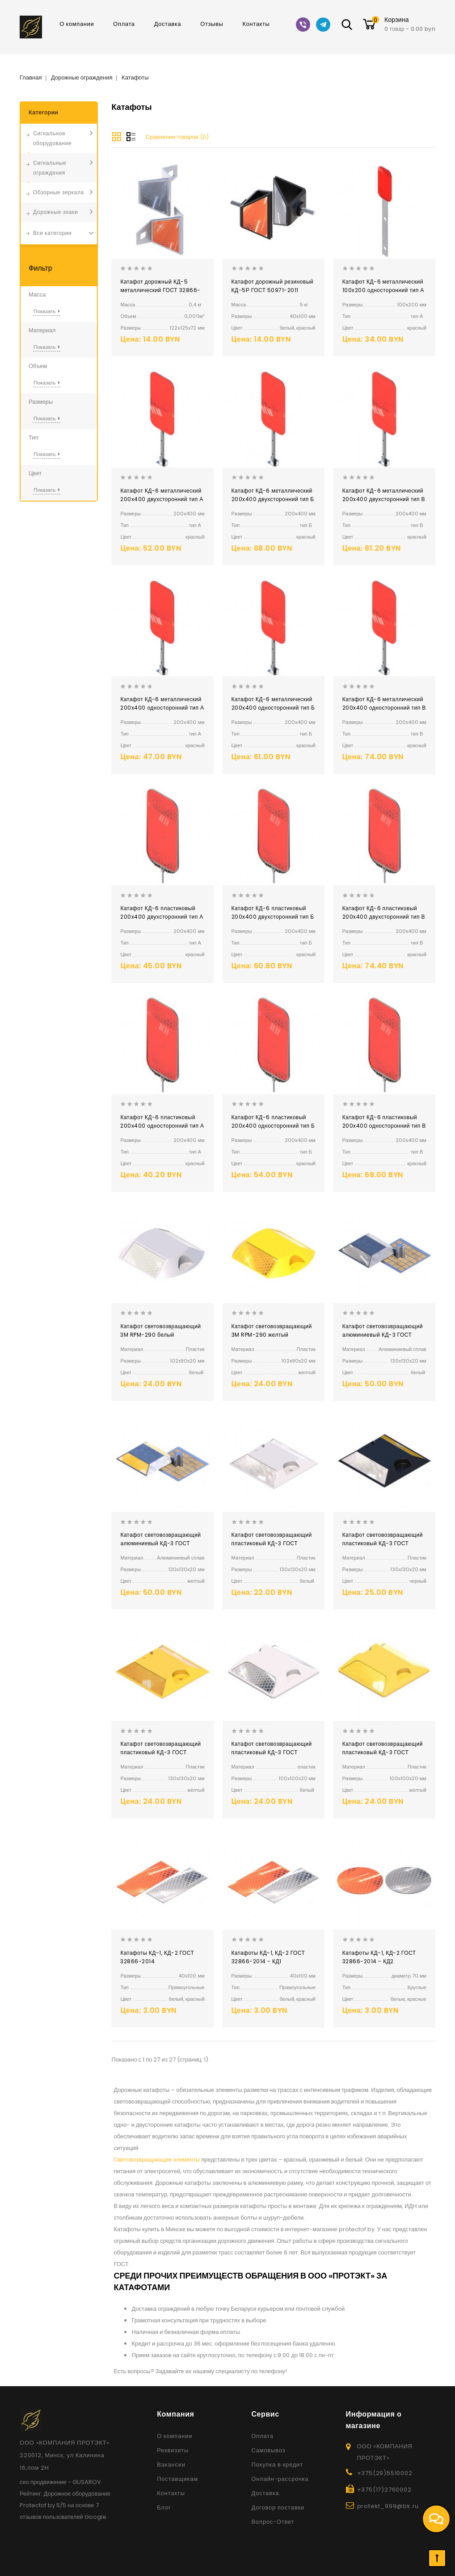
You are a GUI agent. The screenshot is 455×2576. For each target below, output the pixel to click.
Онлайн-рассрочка (279, 2479)
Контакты (256, 24)
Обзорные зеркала (58, 192)
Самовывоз (268, 2450)
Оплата (124, 24)
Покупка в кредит (277, 2464)
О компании (76, 24)
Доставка (167, 24)
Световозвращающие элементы (157, 2159)
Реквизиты (173, 2450)
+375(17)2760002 (384, 2489)
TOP (437, 2558)
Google (95, 2517)
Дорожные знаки (55, 212)
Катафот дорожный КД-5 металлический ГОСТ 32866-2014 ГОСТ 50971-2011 (160, 290)
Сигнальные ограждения (49, 167)
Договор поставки (277, 2507)
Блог (164, 2507)
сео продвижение (43, 2482)
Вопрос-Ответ (272, 2521)
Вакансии (171, 2464)
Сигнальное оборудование (52, 138)
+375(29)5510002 (385, 2473)
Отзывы (211, 24)
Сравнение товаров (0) (176, 137)
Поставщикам (177, 2479)
